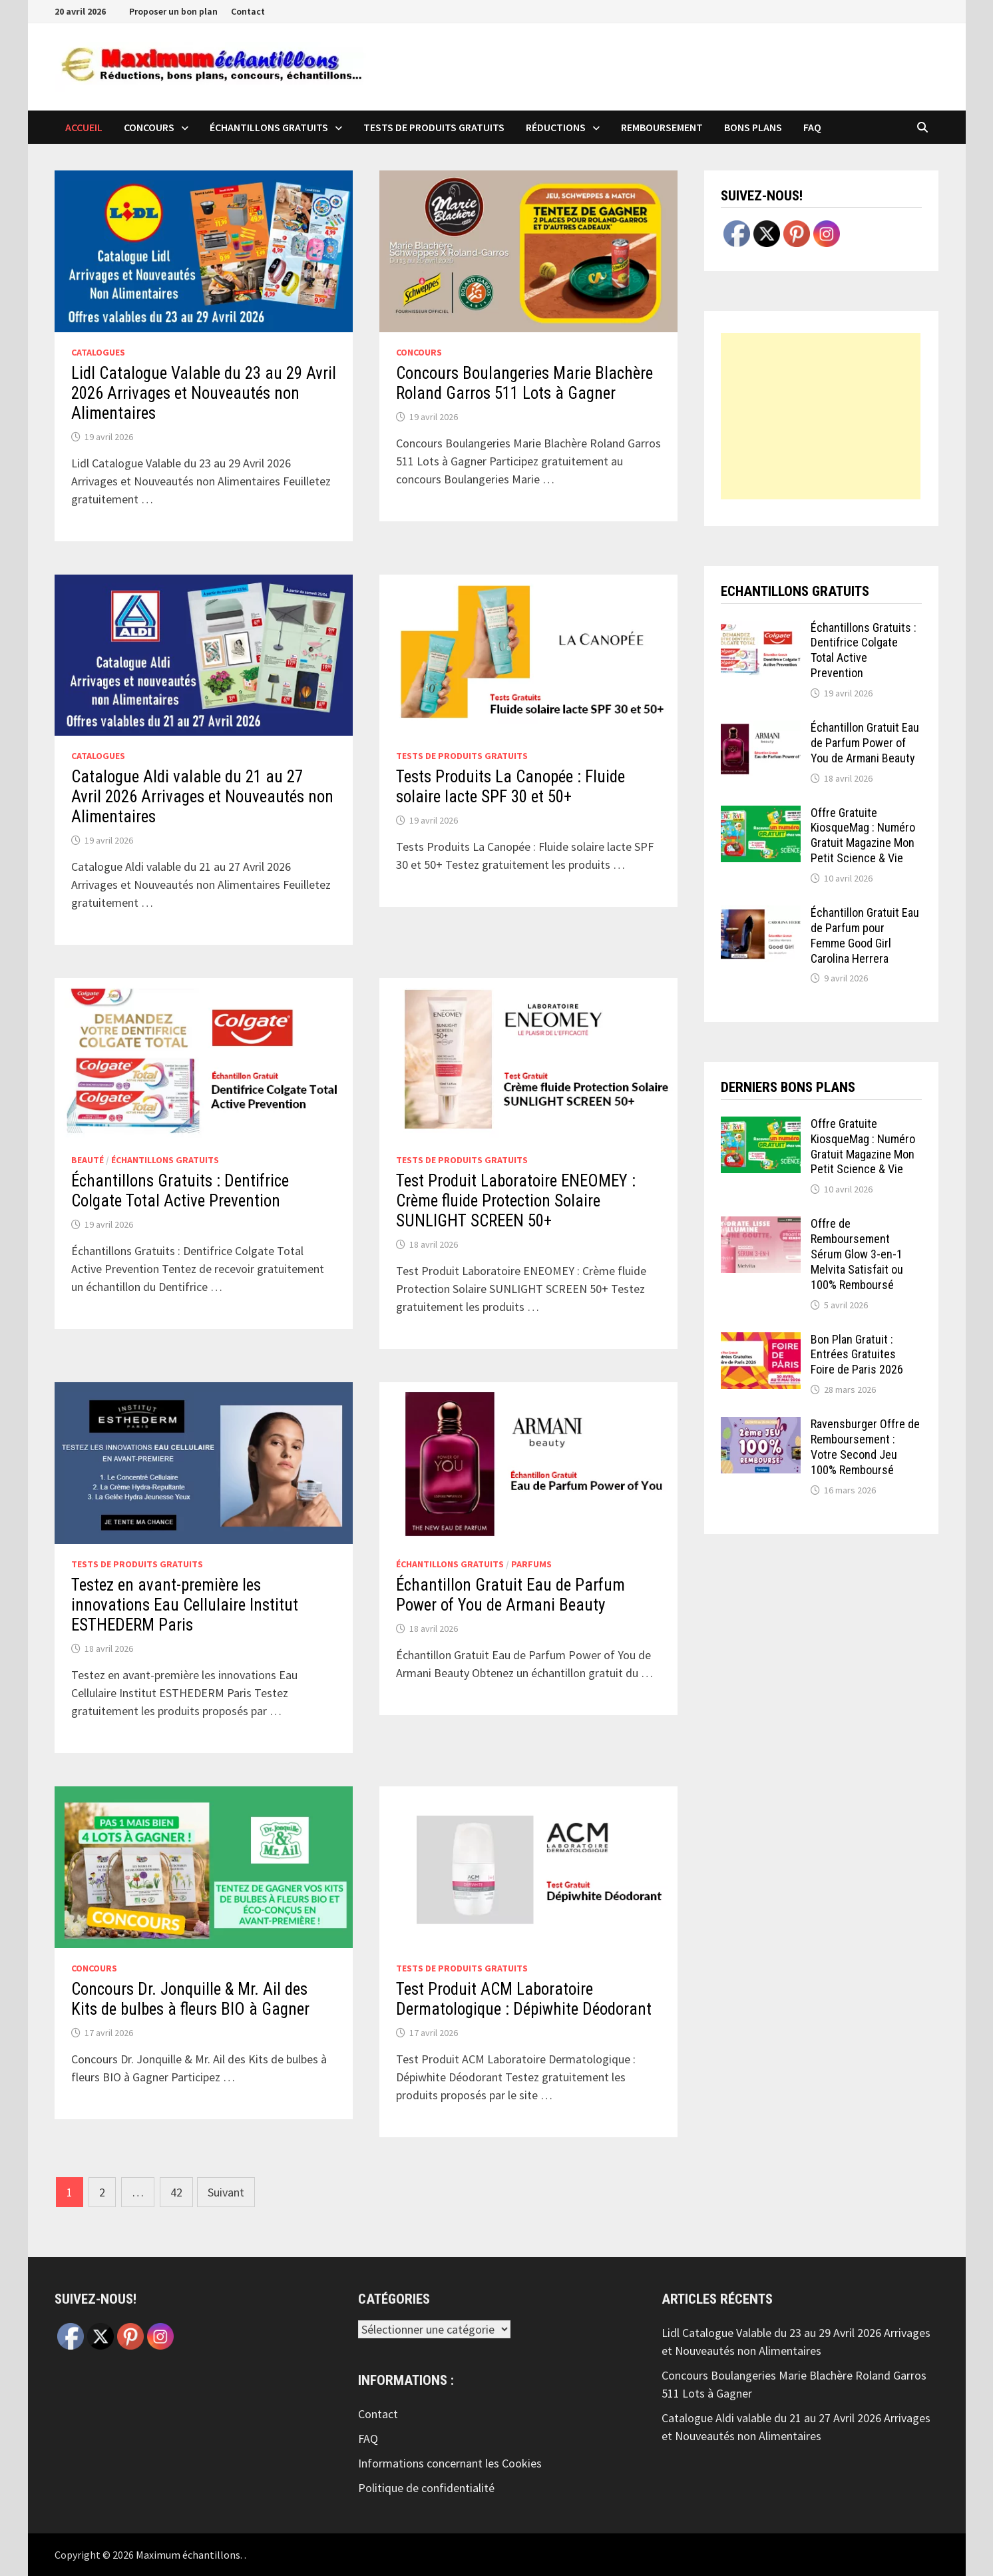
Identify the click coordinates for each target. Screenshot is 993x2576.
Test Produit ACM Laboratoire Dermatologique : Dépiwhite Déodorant (524, 1999)
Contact (248, 11)
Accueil (83, 127)
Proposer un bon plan (173, 11)
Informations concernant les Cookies (450, 2463)
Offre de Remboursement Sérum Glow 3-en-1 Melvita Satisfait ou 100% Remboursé (857, 1253)
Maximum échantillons (188, 2554)
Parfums (531, 1564)
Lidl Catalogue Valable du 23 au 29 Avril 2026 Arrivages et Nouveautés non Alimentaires (203, 393)
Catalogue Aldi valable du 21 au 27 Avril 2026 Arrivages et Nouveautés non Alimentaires (202, 796)
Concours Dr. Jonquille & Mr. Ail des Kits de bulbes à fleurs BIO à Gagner (190, 1999)
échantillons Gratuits (269, 127)
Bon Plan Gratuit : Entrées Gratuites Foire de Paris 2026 (857, 1354)
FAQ (812, 127)
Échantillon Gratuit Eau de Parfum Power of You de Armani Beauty (510, 1595)
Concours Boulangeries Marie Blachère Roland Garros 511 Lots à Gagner (524, 383)
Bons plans (753, 127)
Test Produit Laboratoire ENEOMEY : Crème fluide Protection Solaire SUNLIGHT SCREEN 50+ (516, 1200)
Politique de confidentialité (426, 2487)
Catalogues (98, 352)
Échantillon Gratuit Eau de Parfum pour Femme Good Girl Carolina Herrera (865, 935)
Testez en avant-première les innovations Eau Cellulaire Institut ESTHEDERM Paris (184, 1605)
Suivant (226, 2192)
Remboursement (662, 127)
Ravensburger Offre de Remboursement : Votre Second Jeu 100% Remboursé (865, 1447)
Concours (149, 127)
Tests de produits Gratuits (433, 127)
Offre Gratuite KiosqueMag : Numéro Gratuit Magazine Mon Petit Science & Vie (863, 836)
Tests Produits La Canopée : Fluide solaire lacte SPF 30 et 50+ (510, 786)
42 (176, 2192)
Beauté (87, 1160)
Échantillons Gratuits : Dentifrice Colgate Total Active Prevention (180, 1190)
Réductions (556, 127)
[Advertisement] (820, 416)
